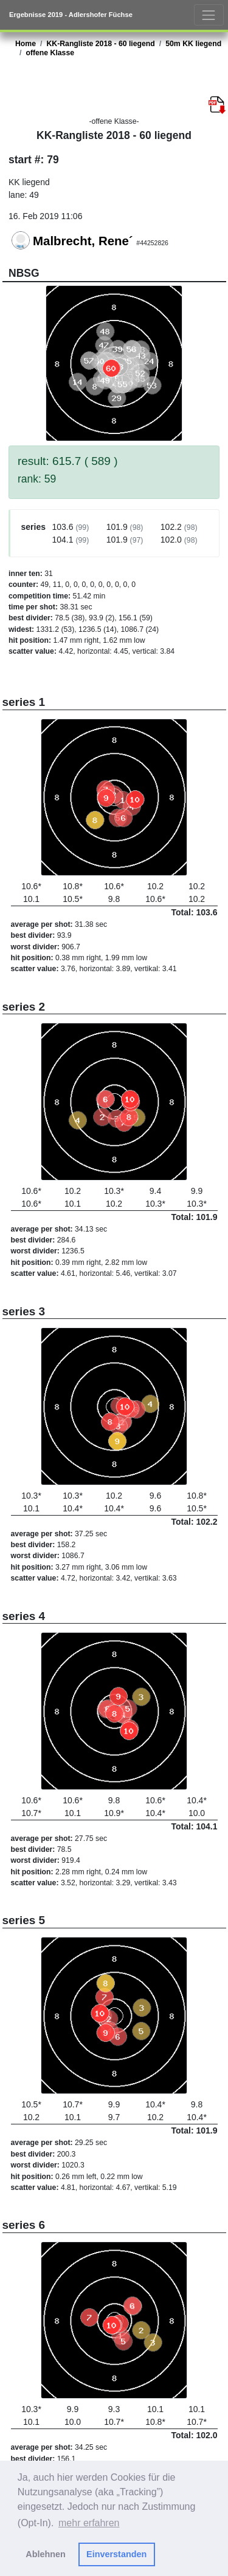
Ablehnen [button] (46, 2554)
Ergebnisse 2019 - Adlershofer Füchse (71, 14)
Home (25, 43)
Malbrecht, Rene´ (83, 241)
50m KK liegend (193, 43)
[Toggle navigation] (209, 14)
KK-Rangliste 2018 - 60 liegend (100, 43)
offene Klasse (50, 53)
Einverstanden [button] (116, 2554)
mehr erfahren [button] (89, 2523)
